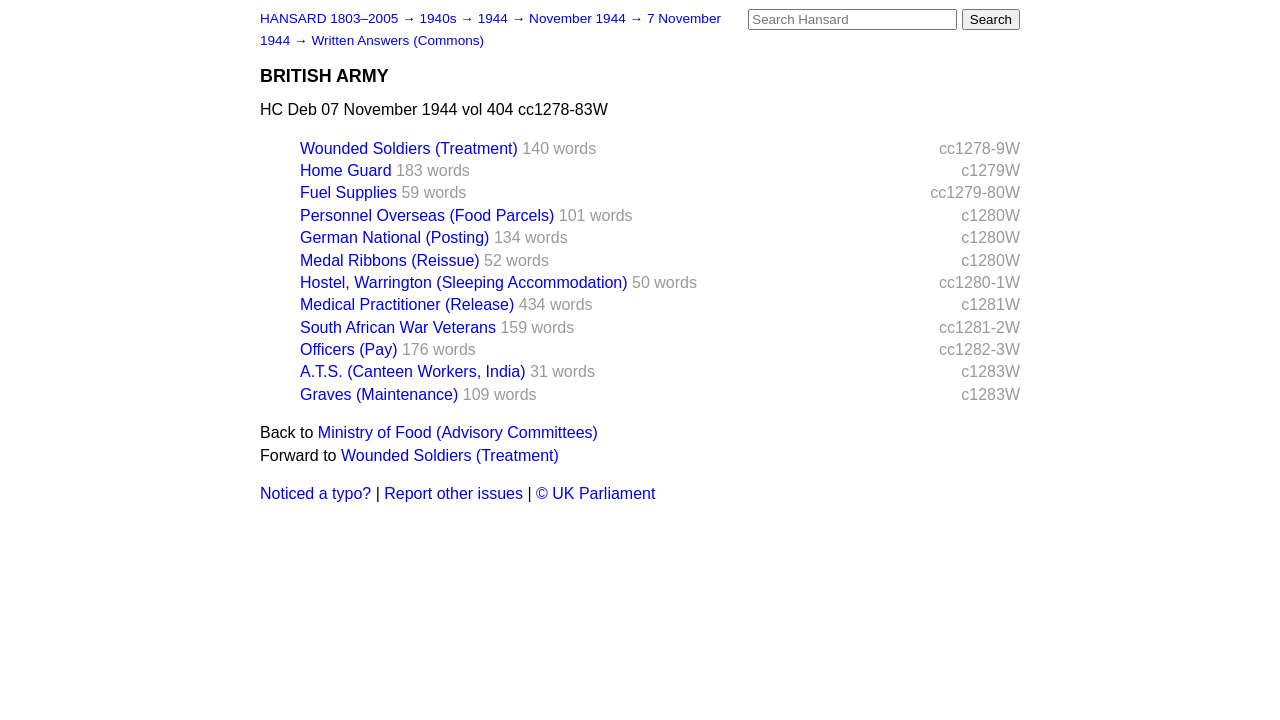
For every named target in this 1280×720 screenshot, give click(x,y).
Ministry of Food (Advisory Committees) (458, 432)
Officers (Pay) (349, 349)
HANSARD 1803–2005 (329, 18)
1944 (495, 18)
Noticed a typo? (315, 493)
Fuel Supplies (348, 192)
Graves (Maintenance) (379, 394)
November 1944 (579, 18)
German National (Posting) (394, 237)
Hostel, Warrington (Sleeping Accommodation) (464, 282)
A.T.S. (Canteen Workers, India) (413, 371)
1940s (439, 18)
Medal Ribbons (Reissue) (390, 260)
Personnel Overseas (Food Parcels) (427, 215)
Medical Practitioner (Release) (407, 304)
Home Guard (346, 170)
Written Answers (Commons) (397, 40)
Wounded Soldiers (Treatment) (409, 148)
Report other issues (453, 493)
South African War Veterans (398, 327)
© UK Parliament (595, 493)
